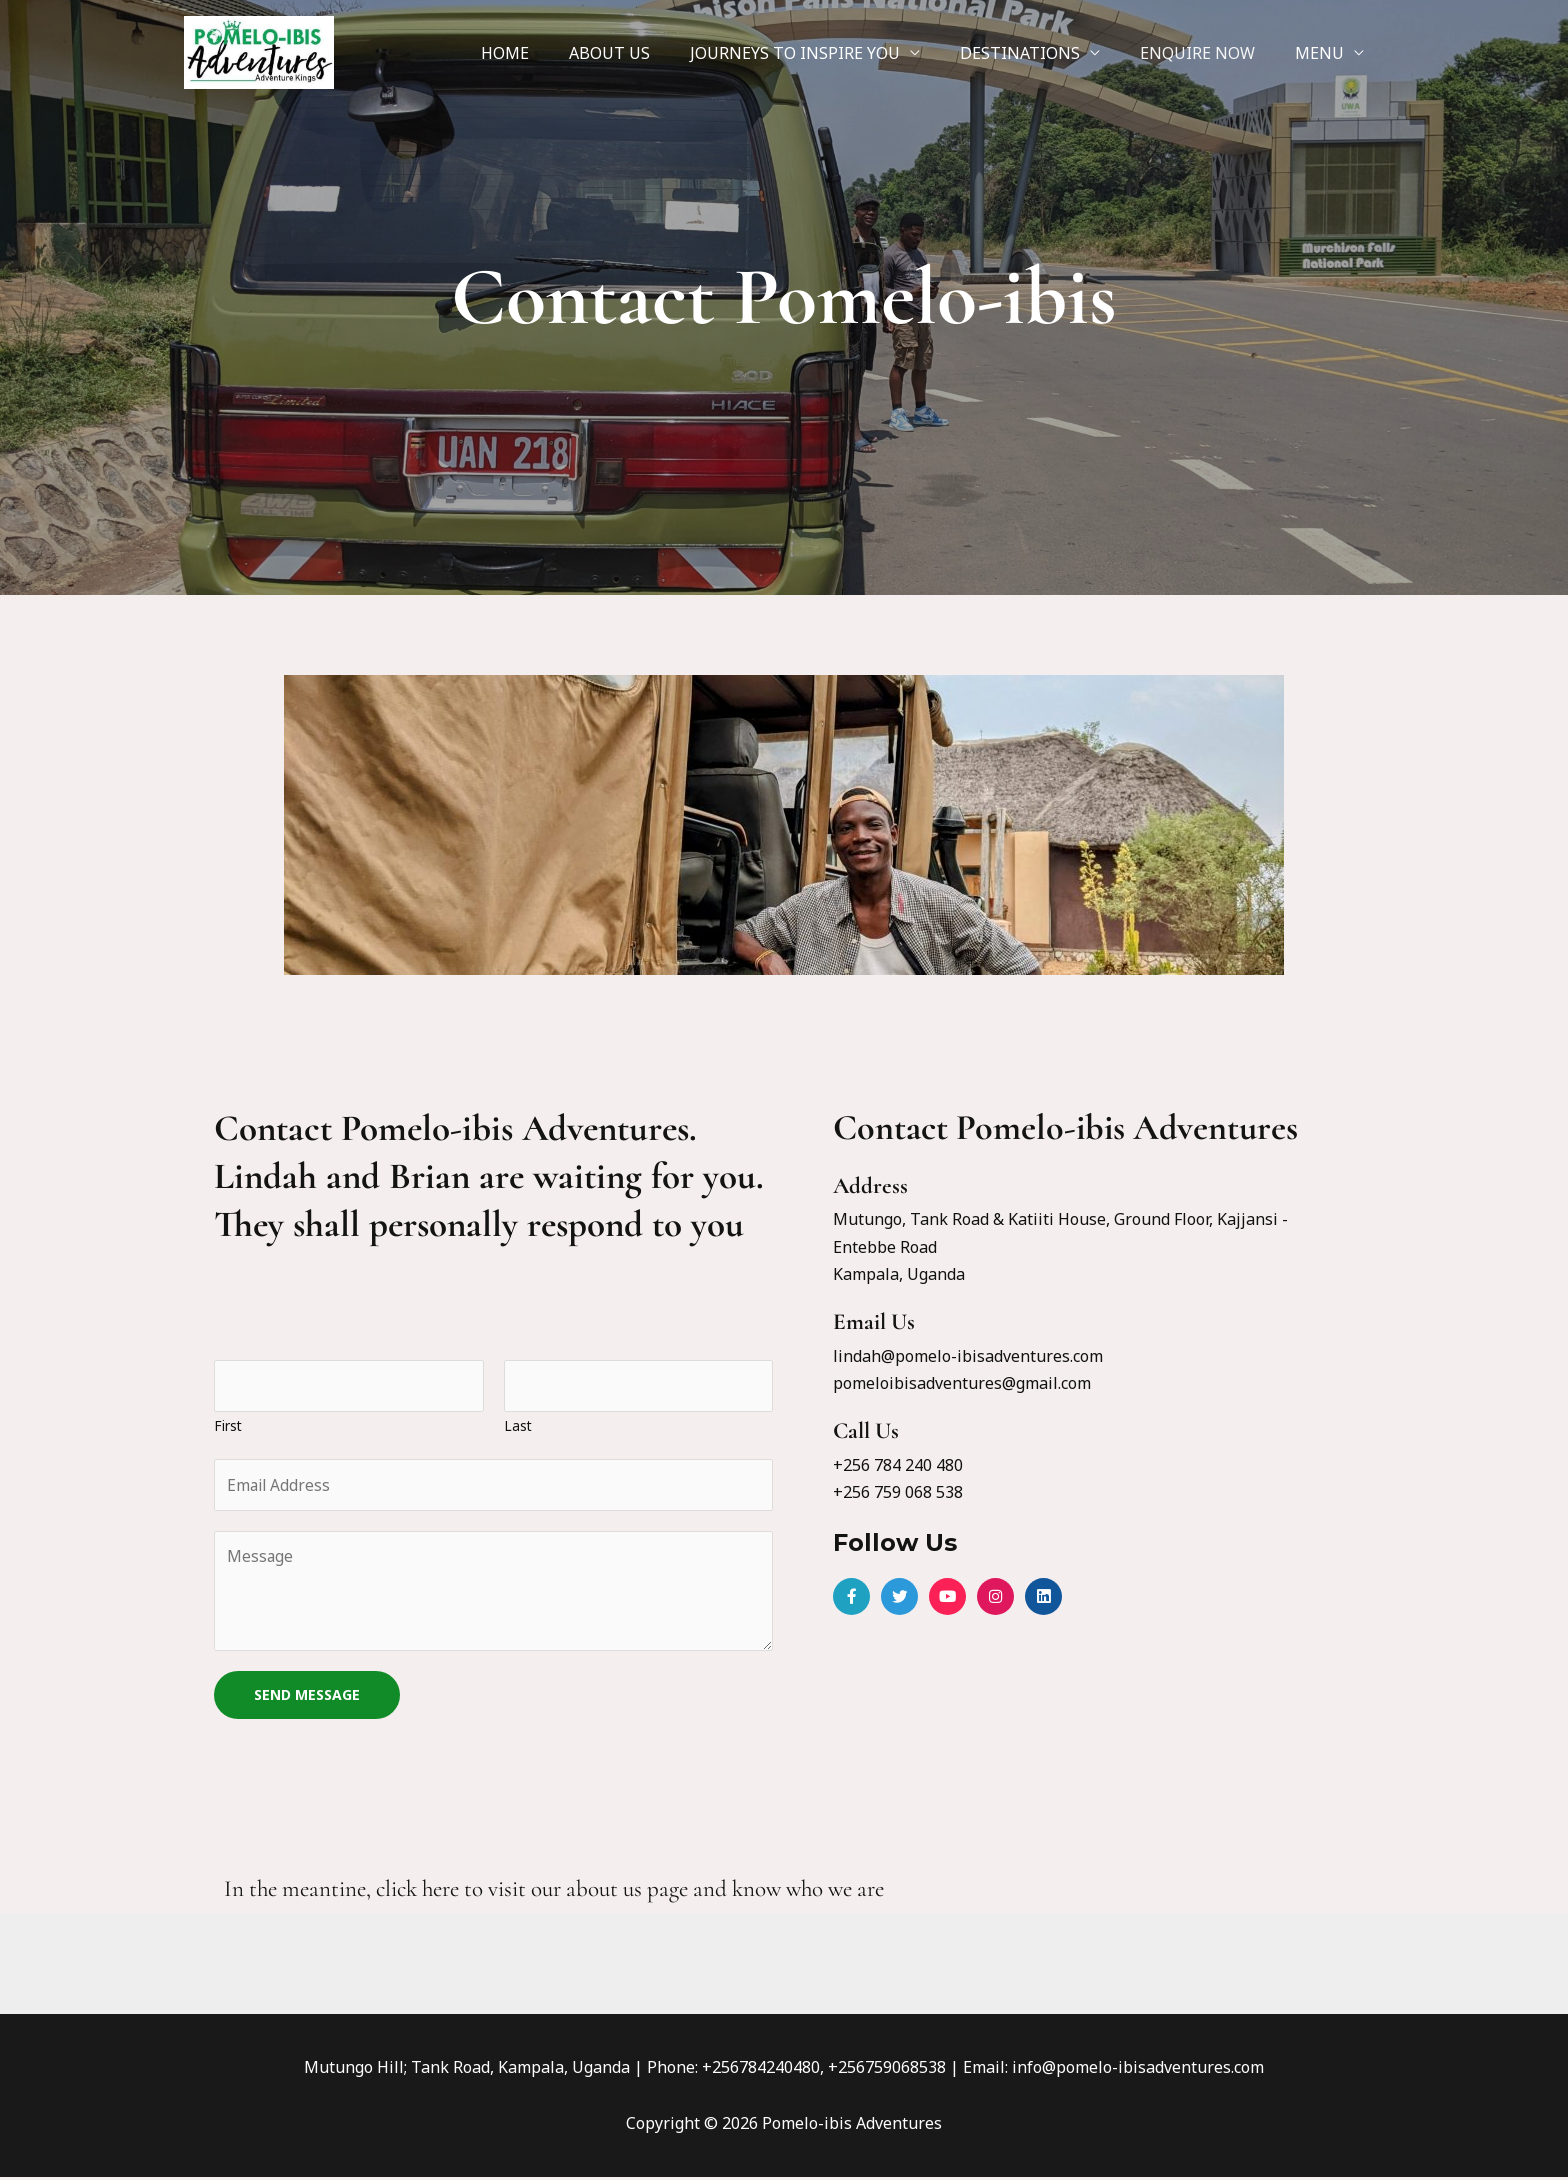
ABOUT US (645, 53)
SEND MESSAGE (307, 1697)
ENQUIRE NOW (1209, 53)
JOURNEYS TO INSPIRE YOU (823, 53)
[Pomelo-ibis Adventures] (259, 51)
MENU (1323, 53)
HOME (549, 53)
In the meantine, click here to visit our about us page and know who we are (554, 1892)
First (228, 1426)
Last (518, 1426)
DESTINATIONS (1040, 53)
